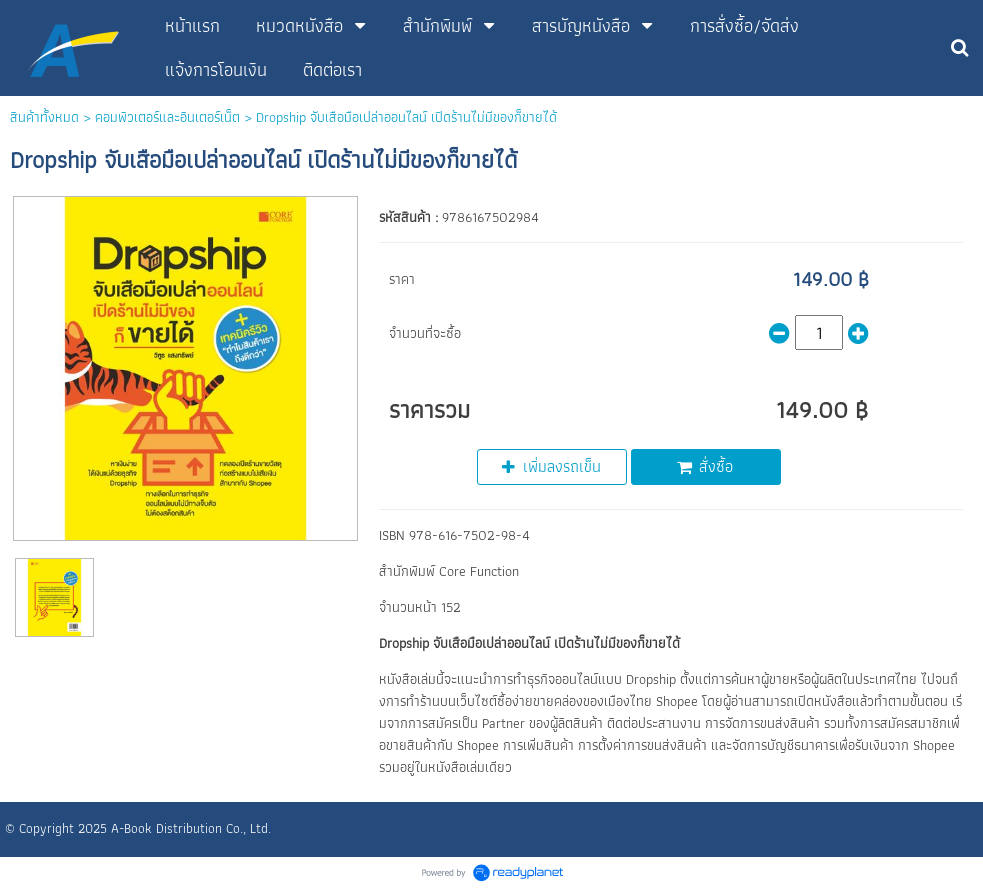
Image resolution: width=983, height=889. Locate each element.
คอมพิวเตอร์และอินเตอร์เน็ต (167, 117)
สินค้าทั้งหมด (44, 117)
